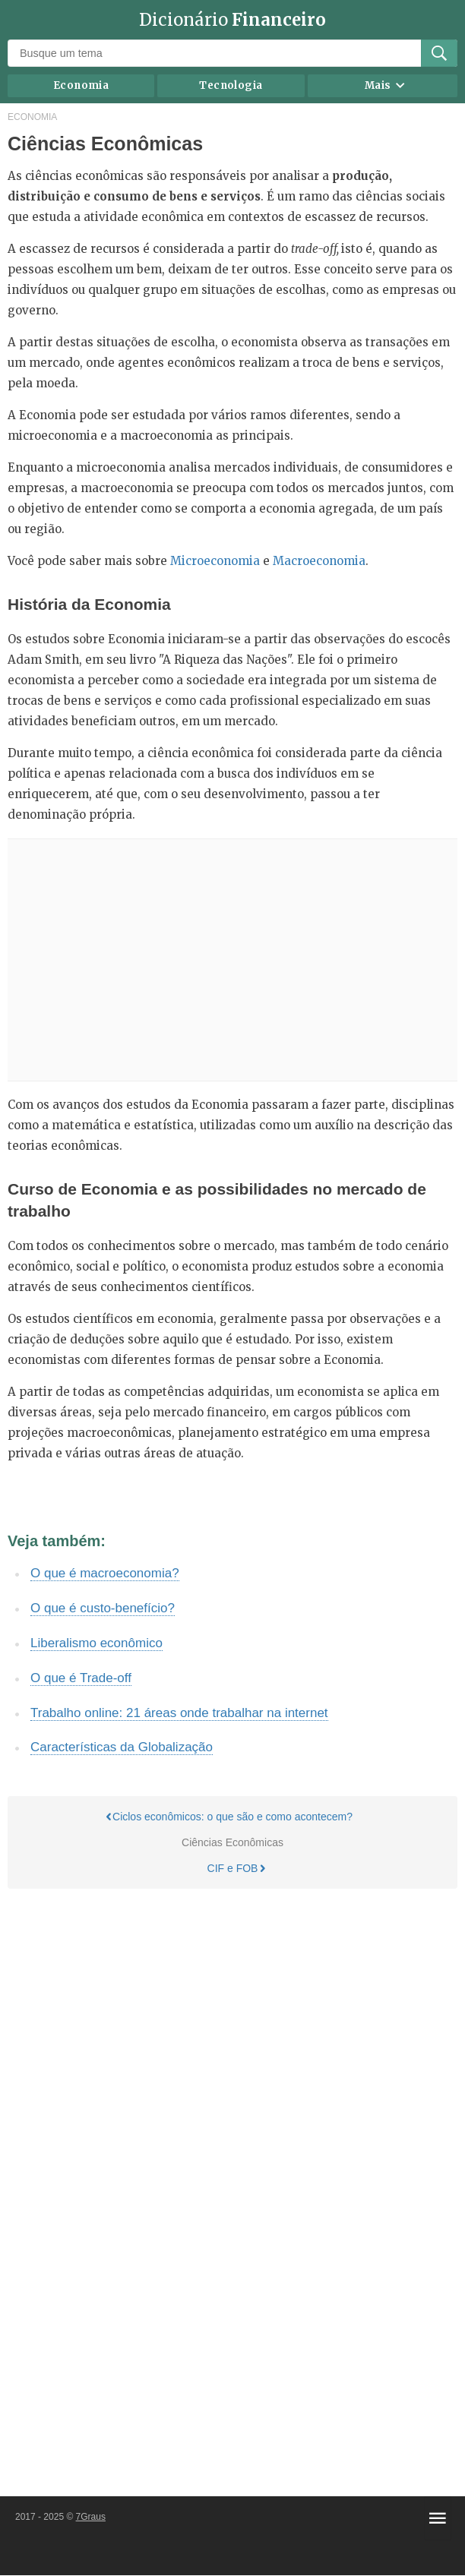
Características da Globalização (121, 1747)
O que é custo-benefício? (102, 1608)
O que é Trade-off (80, 1678)
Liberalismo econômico (96, 1643)
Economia (81, 85)
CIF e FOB (237, 1868)
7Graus (91, 2516)
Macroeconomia (319, 561)
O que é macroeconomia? (104, 1573)
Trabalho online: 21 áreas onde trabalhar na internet (179, 1713)
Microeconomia (215, 561)
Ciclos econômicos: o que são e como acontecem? (229, 1816)
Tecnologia (230, 85)
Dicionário (232, 19)
